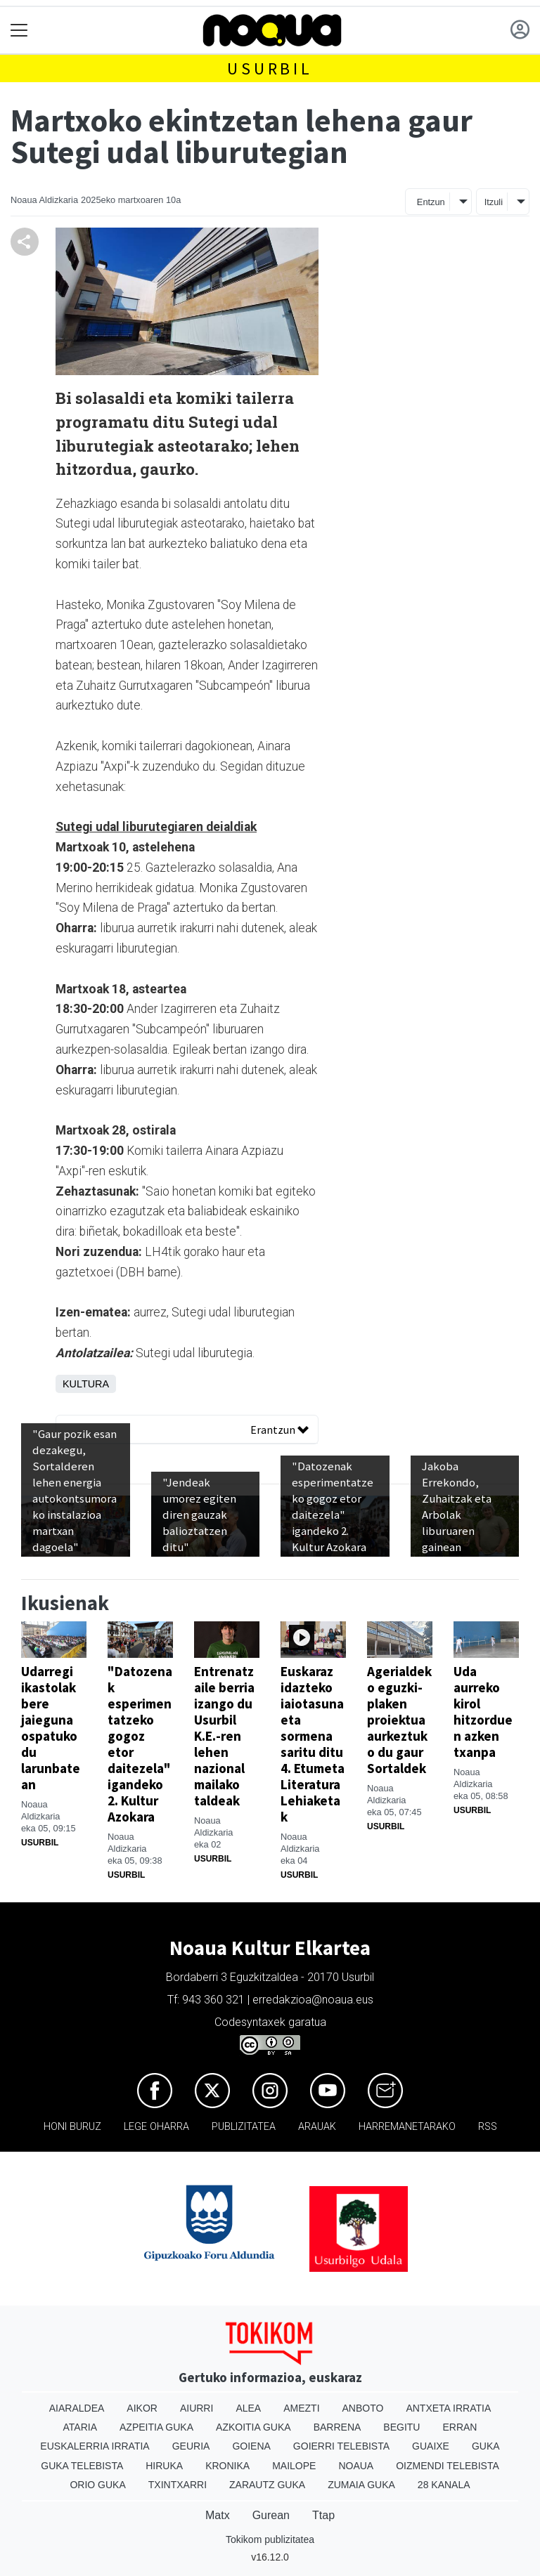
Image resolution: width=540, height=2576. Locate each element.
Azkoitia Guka (253, 2427)
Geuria (191, 2446)
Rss (487, 2127)
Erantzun (279, 1430)
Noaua (355, 2465)
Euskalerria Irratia (94, 2446)
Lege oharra (156, 2127)
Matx (217, 2515)
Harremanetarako (407, 2127)
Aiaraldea (77, 2408)
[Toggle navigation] (19, 30)
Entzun (431, 202)
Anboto (363, 2408)
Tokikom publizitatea (270, 2539)
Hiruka (164, 2465)
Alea (248, 2408)
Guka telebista (82, 2465)
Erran (459, 2427)
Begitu (401, 2427)
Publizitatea (244, 2127)
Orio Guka (97, 2484)
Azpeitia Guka (156, 2427)
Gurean (271, 2515)
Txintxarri (177, 2484)
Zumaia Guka (361, 2484)
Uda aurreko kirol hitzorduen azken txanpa (483, 1711)
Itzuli (493, 202)
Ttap (323, 2515)
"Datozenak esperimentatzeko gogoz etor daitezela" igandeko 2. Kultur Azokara (140, 1744)
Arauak (317, 2127)
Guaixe (430, 2446)
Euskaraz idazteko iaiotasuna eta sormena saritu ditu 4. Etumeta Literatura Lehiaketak (313, 1744)
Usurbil (270, 68)
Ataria (80, 2427)
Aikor (142, 2408)
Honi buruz (72, 2127)
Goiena (251, 2446)
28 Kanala (444, 2484)
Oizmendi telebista (447, 2465)
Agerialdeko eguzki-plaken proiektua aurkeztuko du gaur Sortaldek (399, 1720)
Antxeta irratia (448, 2408)
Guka (486, 2446)
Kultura (86, 1384)
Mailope (294, 2465)
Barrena (337, 2427)
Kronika (227, 2465)
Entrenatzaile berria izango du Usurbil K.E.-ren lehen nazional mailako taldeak (224, 1736)
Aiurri (196, 2408)
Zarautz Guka (267, 2484)
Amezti (301, 2408)
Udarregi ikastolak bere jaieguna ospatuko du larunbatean (50, 1728)
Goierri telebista (341, 2446)
